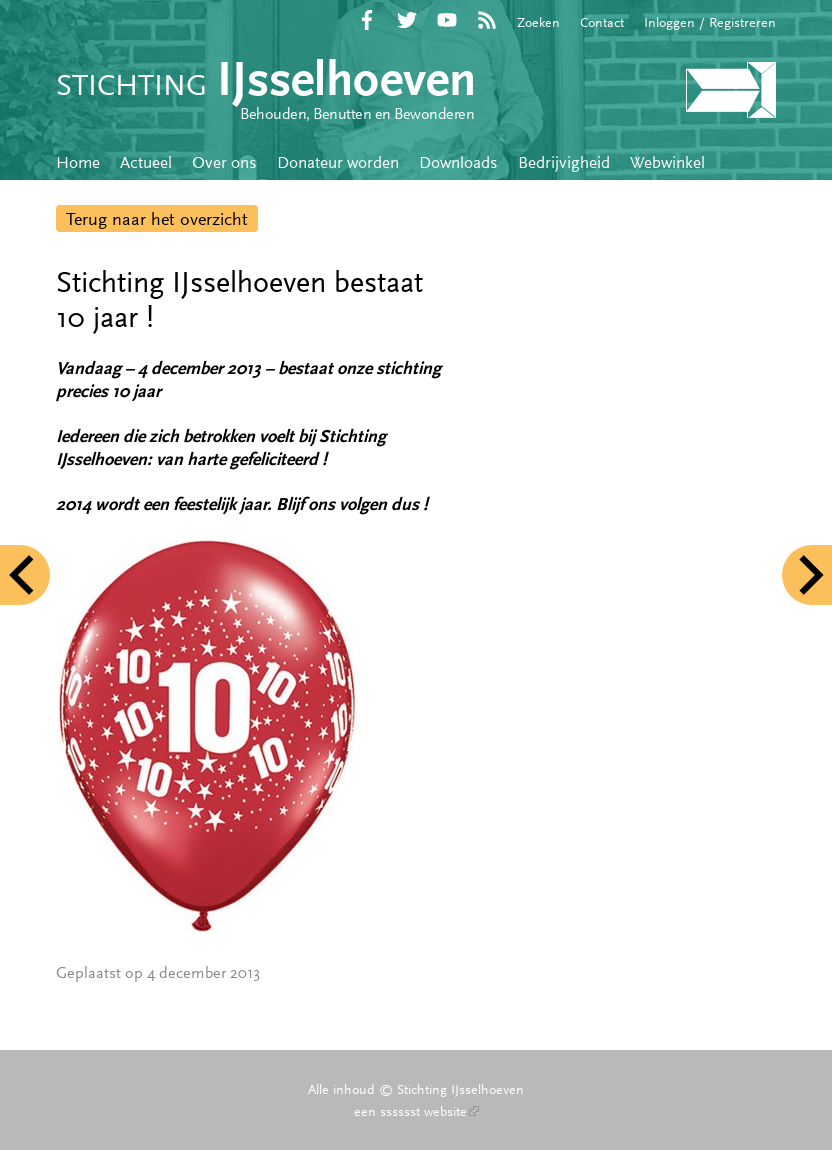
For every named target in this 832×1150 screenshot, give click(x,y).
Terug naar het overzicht (157, 219)
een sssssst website (416, 1111)
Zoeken (538, 22)
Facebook (367, 20)
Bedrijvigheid (564, 162)
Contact (602, 22)
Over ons (224, 162)
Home (78, 162)
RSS (487, 20)
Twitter (407, 20)
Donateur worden (338, 162)
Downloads (458, 162)
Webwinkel (667, 162)
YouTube (447, 20)
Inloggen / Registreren (710, 22)
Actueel (146, 162)
